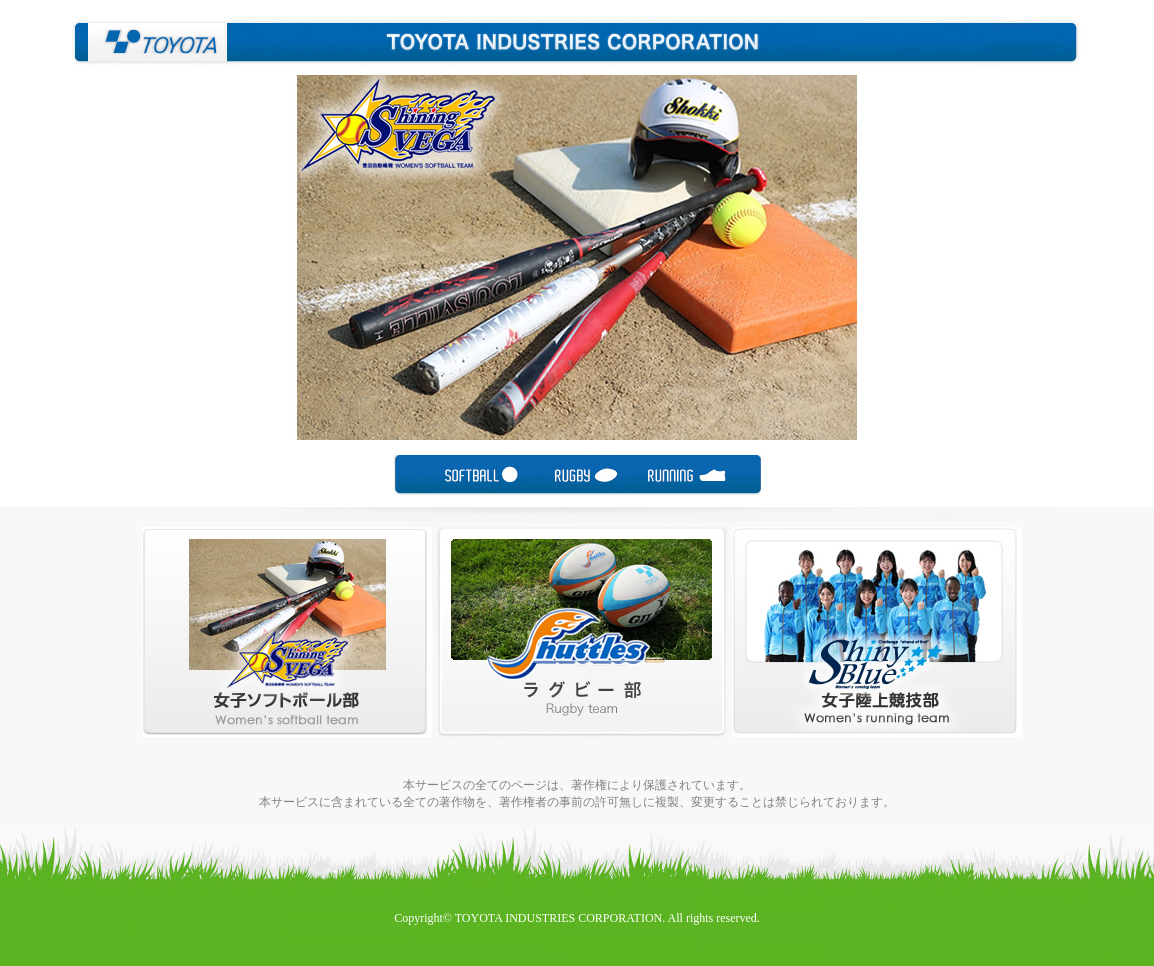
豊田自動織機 (149, 42)
